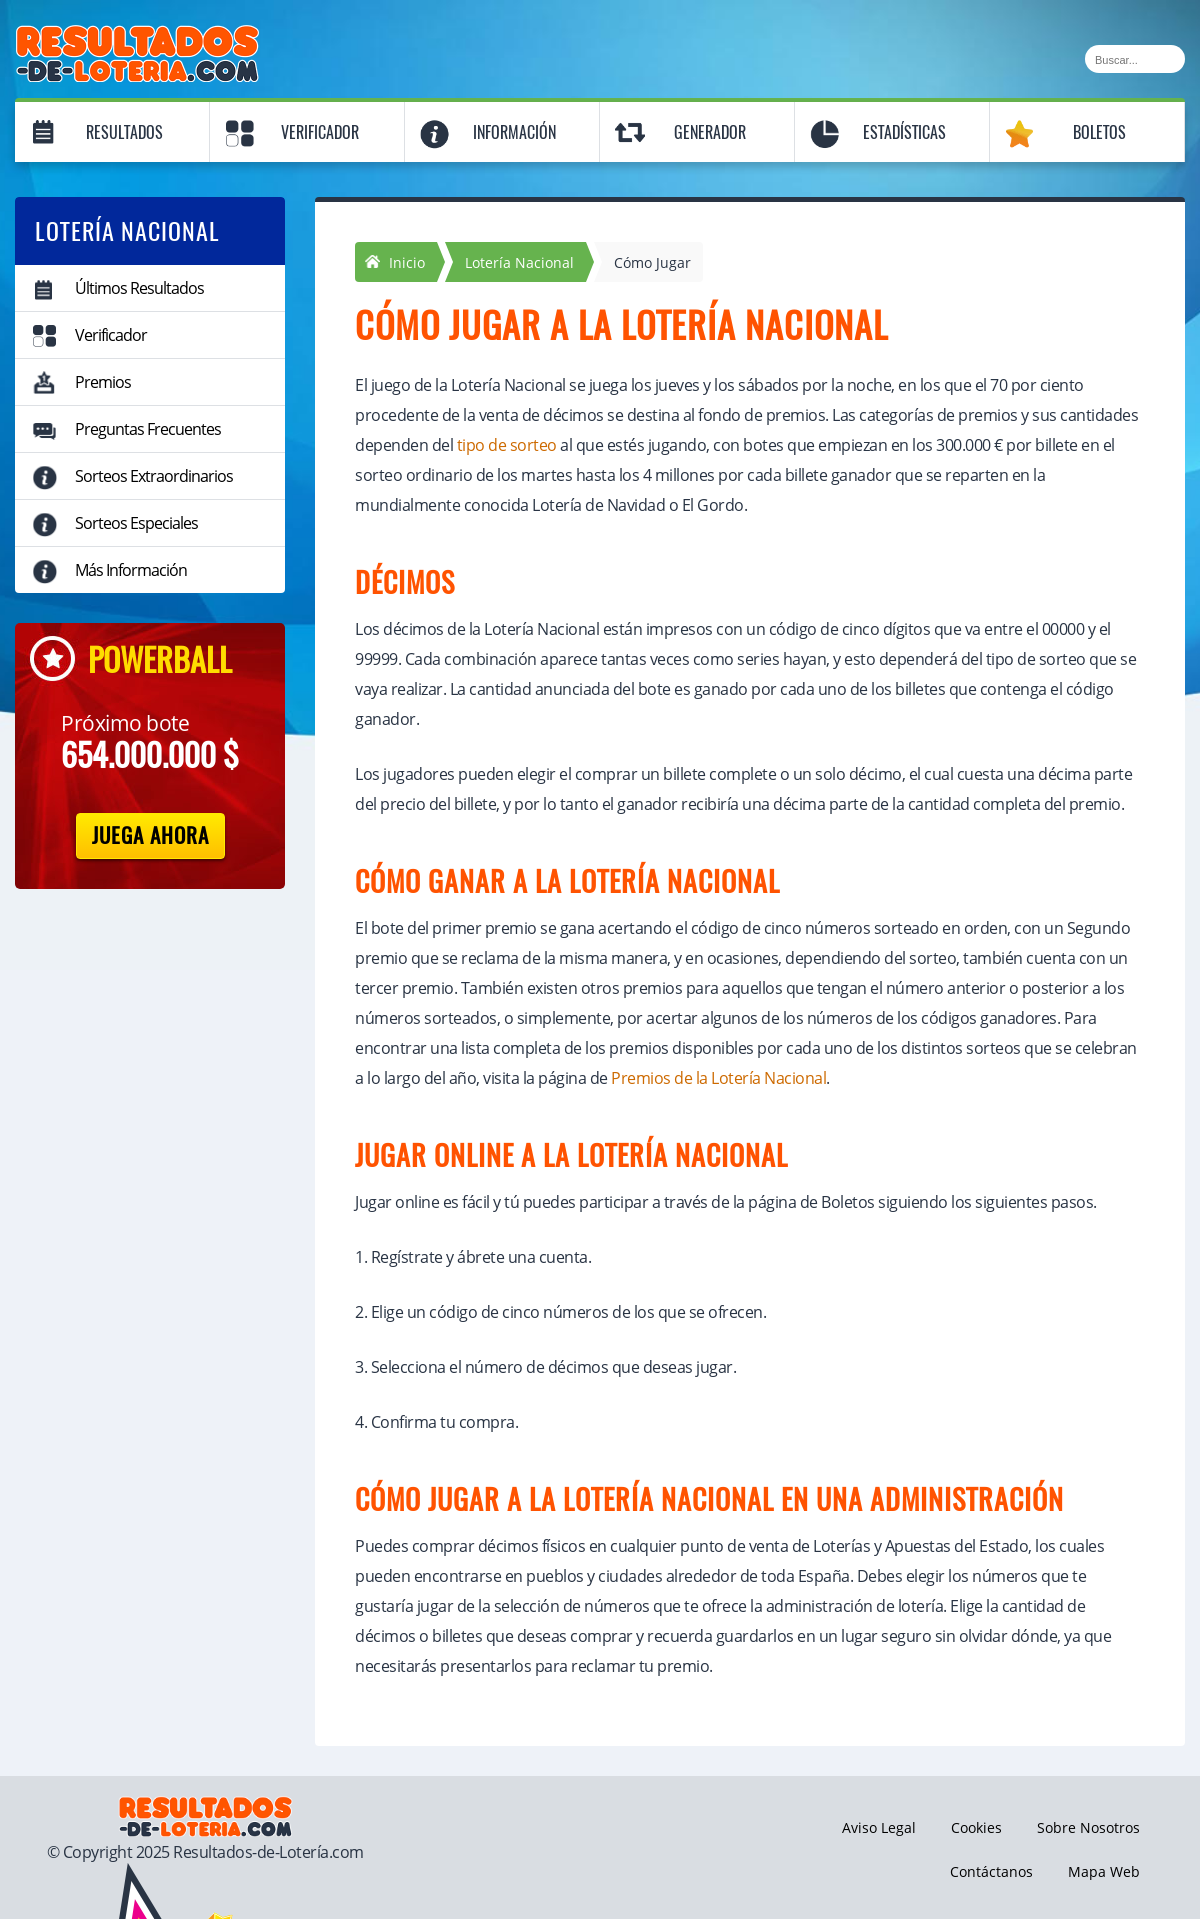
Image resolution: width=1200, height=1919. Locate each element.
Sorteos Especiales (136, 523)
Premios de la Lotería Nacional (718, 1078)
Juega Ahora (150, 835)
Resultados (124, 132)
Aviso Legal (879, 1827)
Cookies (976, 1827)
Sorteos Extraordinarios (154, 476)
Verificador (320, 132)
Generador (710, 132)
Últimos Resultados (139, 288)
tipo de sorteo (507, 445)
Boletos (1099, 132)
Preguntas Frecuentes (148, 429)
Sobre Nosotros (1088, 1827)
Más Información (131, 570)
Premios (103, 382)
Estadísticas (904, 132)
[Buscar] (1135, 59)
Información (514, 132)
